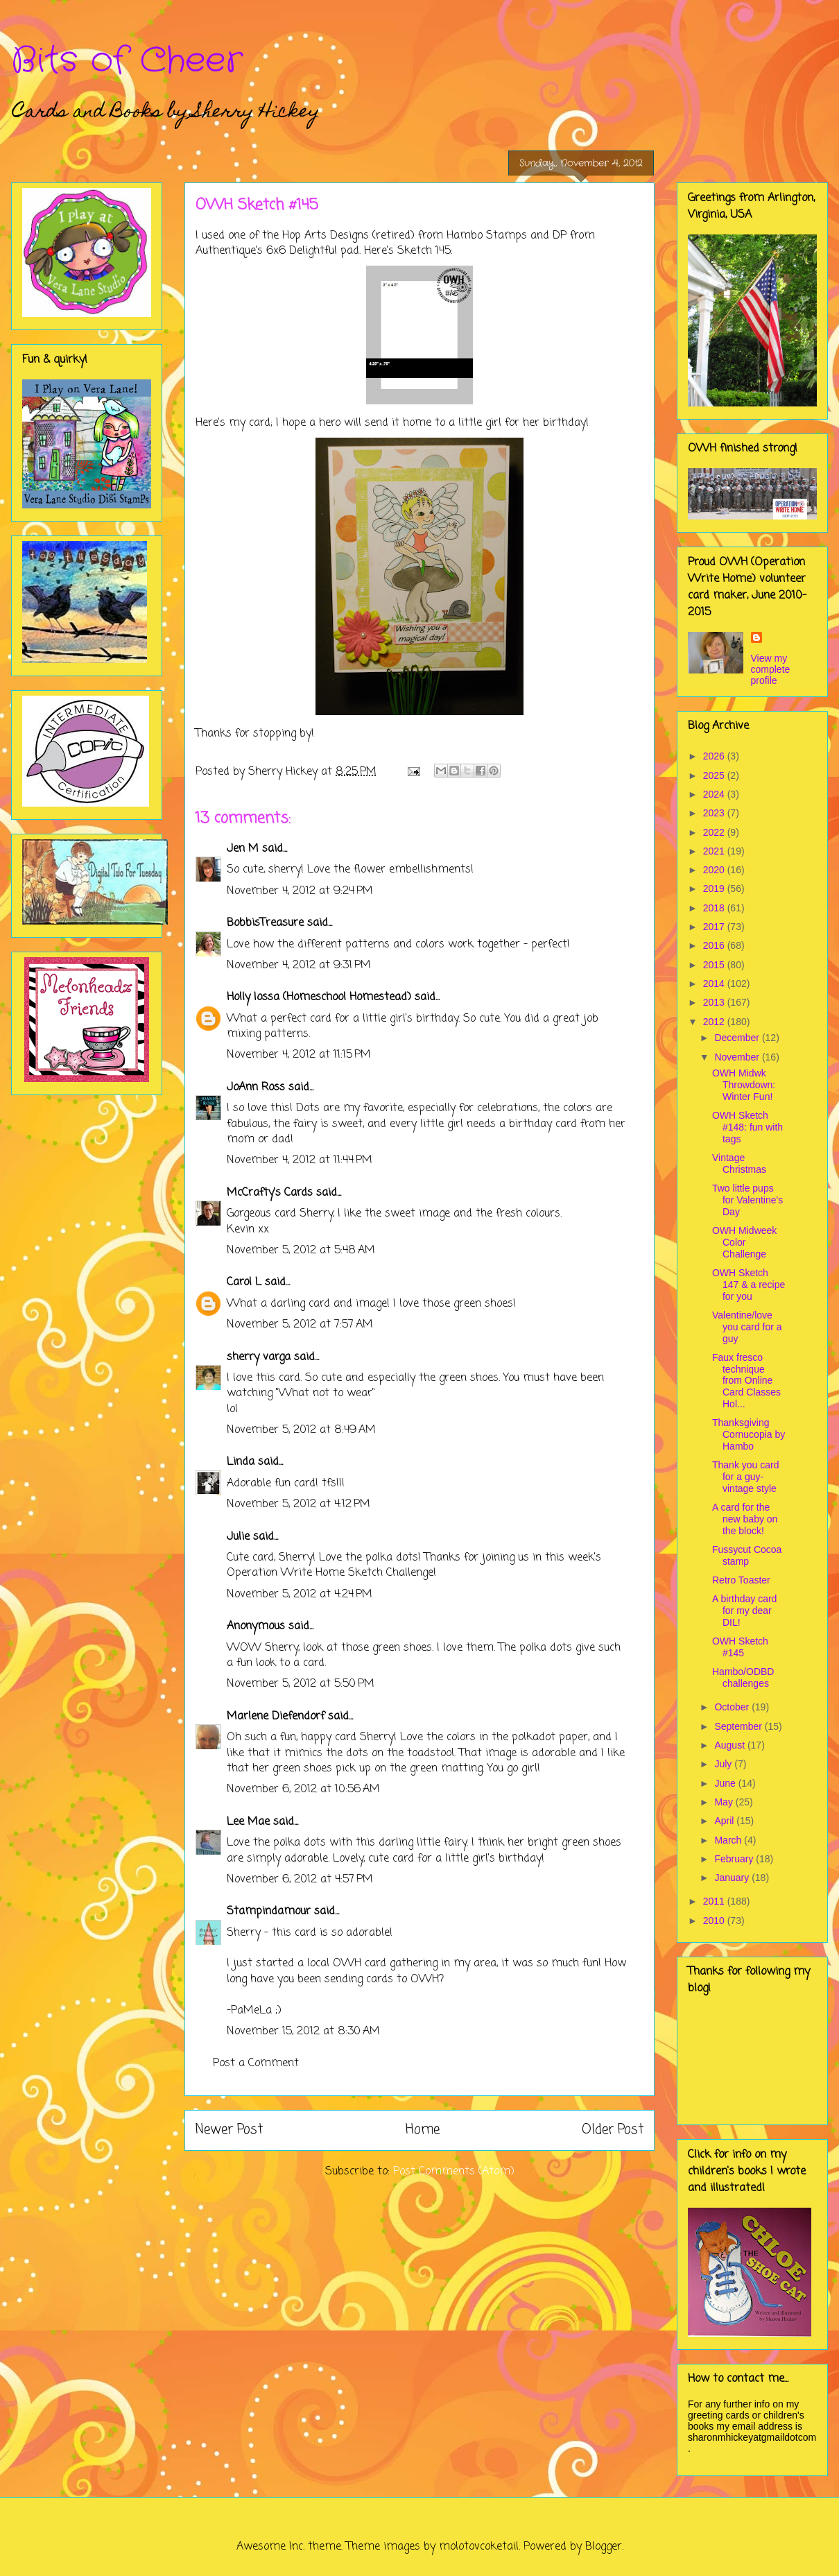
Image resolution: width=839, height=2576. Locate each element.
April (725, 1820)
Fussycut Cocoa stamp (746, 1555)
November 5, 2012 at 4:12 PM (298, 1504)
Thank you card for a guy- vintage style (745, 1476)
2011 (715, 1901)
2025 (715, 775)
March (729, 1840)
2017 (715, 926)
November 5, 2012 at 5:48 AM (301, 1250)
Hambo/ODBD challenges (743, 1677)
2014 (715, 983)
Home (423, 2130)
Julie (238, 1537)
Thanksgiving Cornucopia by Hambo (748, 1434)
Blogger (603, 2547)
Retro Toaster (741, 1580)
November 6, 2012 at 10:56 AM (303, 1789)
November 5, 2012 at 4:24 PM (299, 1594)
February (735, 1858)
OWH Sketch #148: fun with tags (747, 1127)
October (733, 1706)
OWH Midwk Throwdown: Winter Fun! (743, 1084)
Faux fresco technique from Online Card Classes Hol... (746, 1380)
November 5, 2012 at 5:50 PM (300, 1684)
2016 (715, 945)
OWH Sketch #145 (740, 1646)
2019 (715, 888)
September (739, 1726)
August (730, 1745)
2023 (715, 812)
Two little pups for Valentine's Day (747, 1200)
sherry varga (259, 1357)
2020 (715, 869)
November (737, 1057)
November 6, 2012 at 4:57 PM (300, 1879)
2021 (715, 851)
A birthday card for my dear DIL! (744, 1610)
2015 (715, 964)
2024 (715, 794)
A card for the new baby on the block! (744, 1519)
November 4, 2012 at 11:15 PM (299, 1055)
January (733, 1877)
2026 (715, 756)
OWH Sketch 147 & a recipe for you (748, 1284)
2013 (715, 1002)
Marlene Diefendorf (276, 1716)
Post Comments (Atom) (453, 2171)
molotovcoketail (479, 2547)
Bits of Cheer (127, 61)
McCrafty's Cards (270, 1193)
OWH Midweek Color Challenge (744, 1242)
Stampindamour (269, 1911)
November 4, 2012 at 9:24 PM (300, 891)
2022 (715, 832)
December (737, 1037)
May (724, 1802)
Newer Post (229, 2130)
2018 (715, 907)
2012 (715, 1021)
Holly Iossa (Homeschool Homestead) (319, 997)
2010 (715, 1920)
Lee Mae (248, 1822)
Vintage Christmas (739, 1163)
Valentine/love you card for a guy (747, 1327)
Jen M (243, 849)
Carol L (244, 1282)
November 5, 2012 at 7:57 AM (300, 1324)
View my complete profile (770, 669)
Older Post (612, 2130)
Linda (240, 1462)
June (726, 1783)
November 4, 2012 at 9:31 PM (299, 965)
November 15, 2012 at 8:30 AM (303, 2031)
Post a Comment (256, 2063)
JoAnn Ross (256, 1087)
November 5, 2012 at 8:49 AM (301, 1430)
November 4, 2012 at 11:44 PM (299, 1160)
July (724, 1763)
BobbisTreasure (265, 923)
